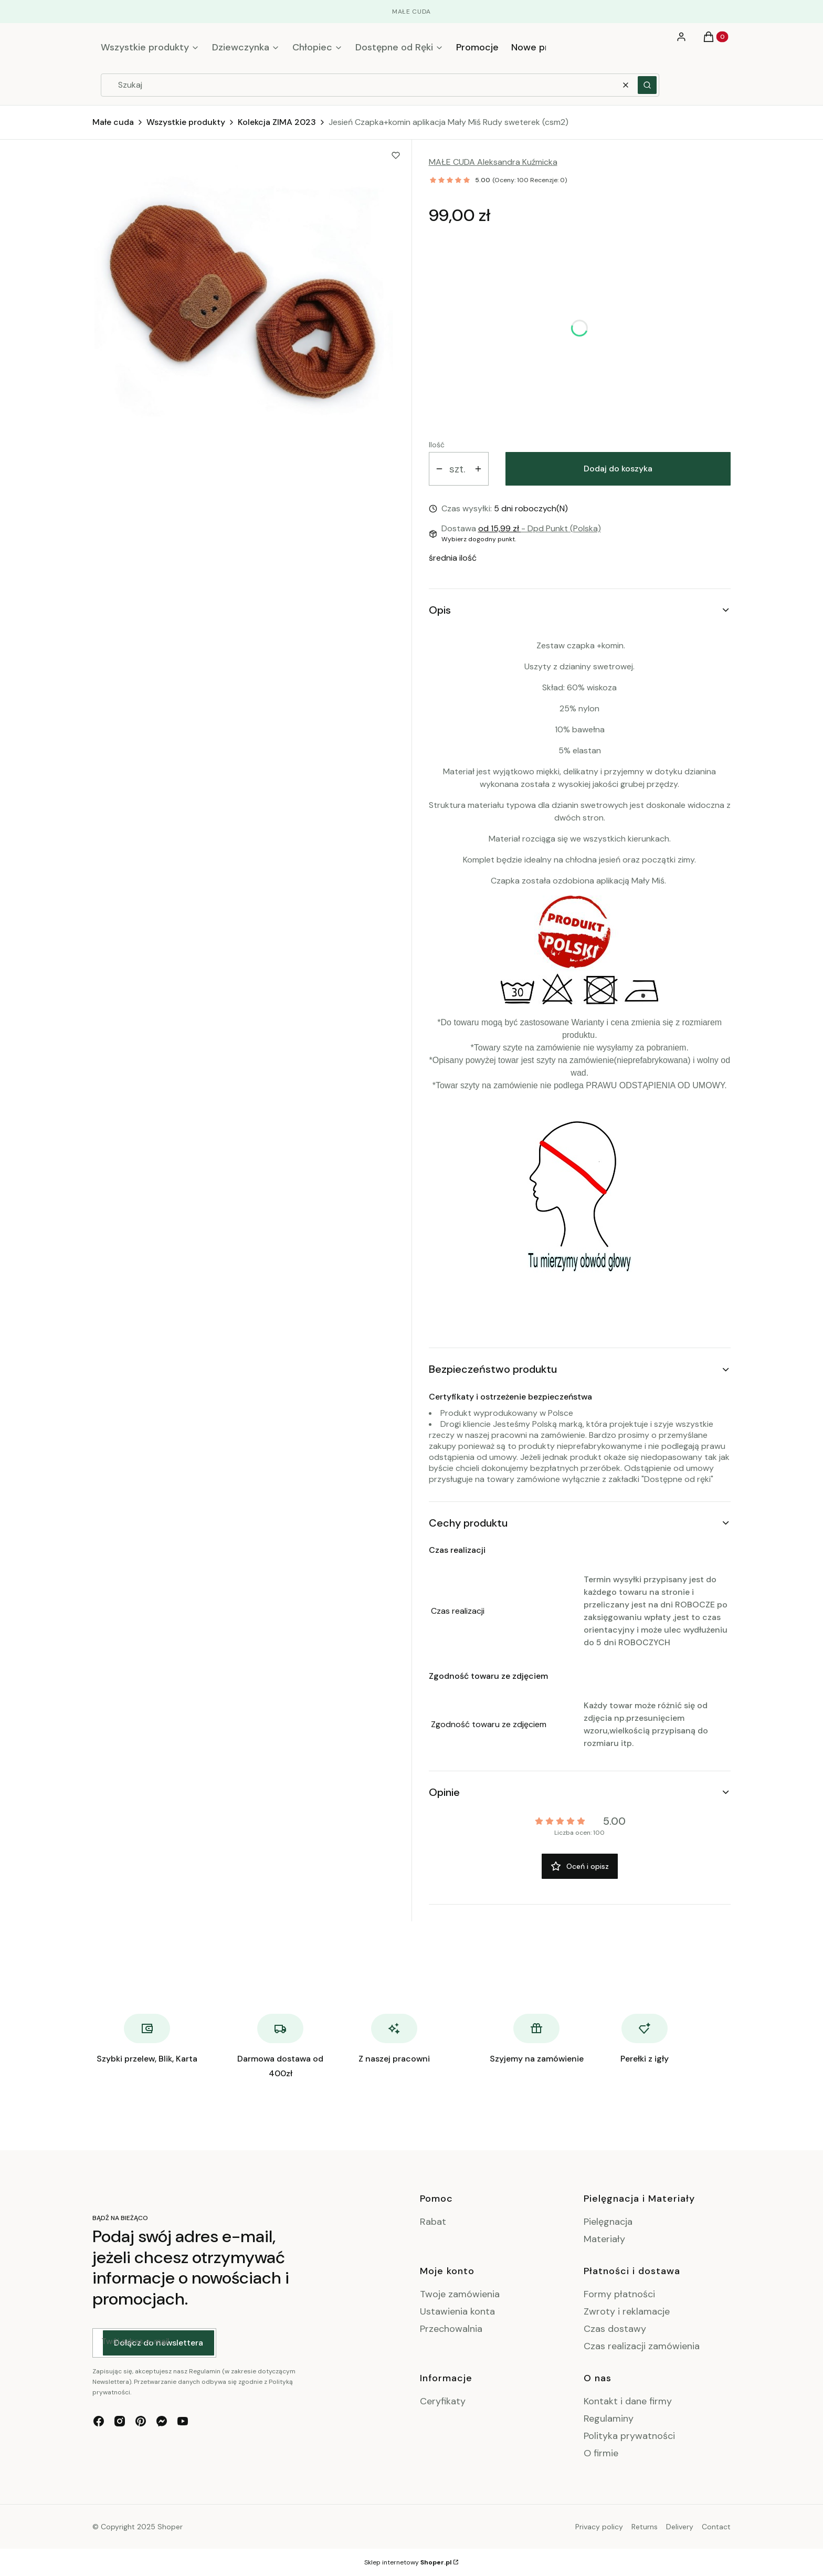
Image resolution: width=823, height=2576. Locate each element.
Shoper (170, 2526)
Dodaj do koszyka (618, 468)
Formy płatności (619, 2294)
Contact (716, 2526)
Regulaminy (609, 2418)
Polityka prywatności (629, 2436)
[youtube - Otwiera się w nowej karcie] (182, 2421)
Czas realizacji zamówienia (642, 2346)
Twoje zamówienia (460, 2294)
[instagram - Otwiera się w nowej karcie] (119, 2421)
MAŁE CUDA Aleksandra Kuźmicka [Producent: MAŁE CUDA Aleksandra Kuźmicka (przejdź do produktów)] (493, 161)
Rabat (433, 2221)
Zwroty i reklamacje (627, 2311)
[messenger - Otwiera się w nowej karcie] (161, 2421)
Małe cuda (113, 122)
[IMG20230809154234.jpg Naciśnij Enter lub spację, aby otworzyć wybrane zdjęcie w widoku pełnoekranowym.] (243, 299)
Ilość (437, 444)
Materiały (604, 2239)
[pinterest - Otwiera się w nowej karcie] (140, 2421)
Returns (644, 2526)
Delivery (679, 2526)
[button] (647, 85)
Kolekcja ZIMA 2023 (277, 122)
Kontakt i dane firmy (628, 2401)
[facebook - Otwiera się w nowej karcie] (98, 2421)
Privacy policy (599, 2526)
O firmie (601, 2453)
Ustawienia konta (457, 2311)
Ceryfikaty (443, 2401)
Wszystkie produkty (185, 122)
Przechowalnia (451, 2328)
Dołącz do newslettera (158, 2343)
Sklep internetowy (407, 2562)
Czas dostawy (615, 2328)
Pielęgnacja (608, 2221)
